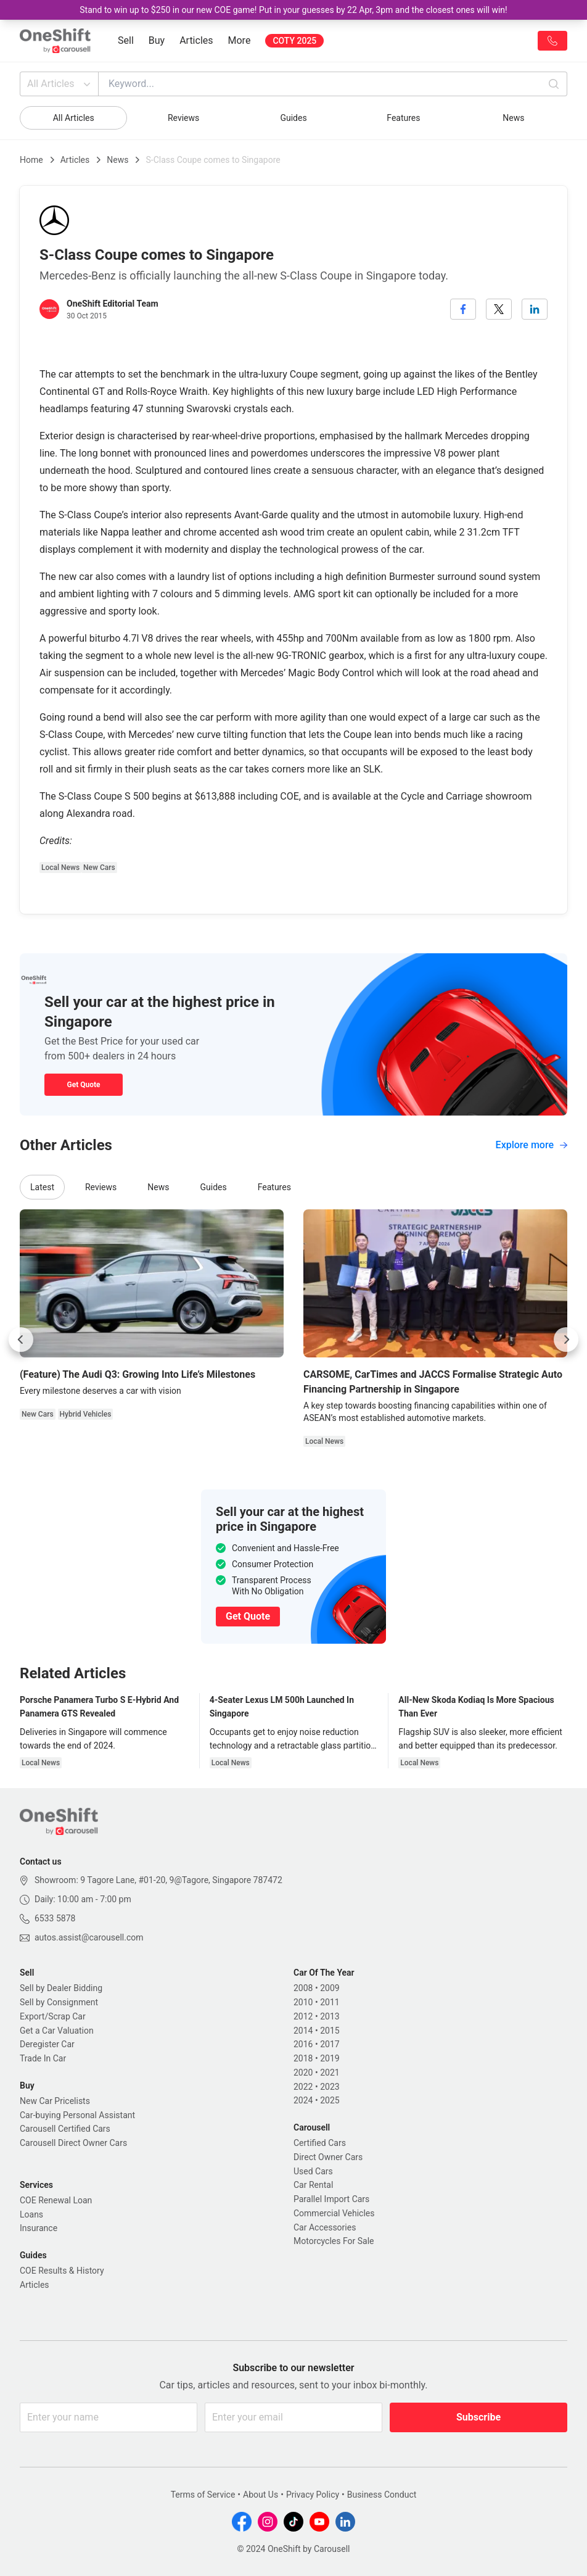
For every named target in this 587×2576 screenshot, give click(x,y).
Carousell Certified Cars (65, 2129)
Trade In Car (43, 2058)
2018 (303, 2058)
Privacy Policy (312, 2494)
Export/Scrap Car (53, 2016)
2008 (303, 1988)
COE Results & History (62, 2271)
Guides (293, 118)
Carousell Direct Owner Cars (73, 2143)
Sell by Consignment (59, 2002)
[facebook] (463, 309)
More (239, 40)
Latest (42, 1187)
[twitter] (499, 309)
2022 (303, 2087)
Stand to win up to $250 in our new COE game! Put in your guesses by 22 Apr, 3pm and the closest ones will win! (293, 10)
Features (403, 118)
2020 (303, 2072)
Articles (196, 40)
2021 (329, 2072)
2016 (303, 2044)
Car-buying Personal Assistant (77, 2115)
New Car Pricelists (55, 2101)
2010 (303, 2002)
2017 (329, 2044)
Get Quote (83, 1084)
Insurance (38, 2228)
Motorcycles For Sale (334, 2241)
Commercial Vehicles (334, 2213)
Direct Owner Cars (328, 2157)
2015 (329, 2031)
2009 (329, 1988)
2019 (329, 2058)
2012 (303, 2016)
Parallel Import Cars (331, 2199)
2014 (303, 2031)
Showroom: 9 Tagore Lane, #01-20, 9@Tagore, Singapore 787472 (158, 1880)
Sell (126, 40)
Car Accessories (325, 2227)
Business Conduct (382, 2494)
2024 (303, 2100)
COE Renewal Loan (56, 2200)
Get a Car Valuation (57, 2031)
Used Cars (313, 2171)
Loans (31, 2214)
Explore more (531, 1145)
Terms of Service (203, 2494)
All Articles (60, 84)
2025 (329, 2100)
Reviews (183, 118)
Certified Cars (320, 2143)
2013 (329, 2016)
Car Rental (313, 2185)
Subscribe (478, 2417)
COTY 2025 (294, 41)
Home (31, 160)
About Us (260, 2494)
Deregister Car (47, 2044)
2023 (329, 2087)
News (513, 118)
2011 (329, 2002)
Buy (157, 40)
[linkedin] (535, 309)
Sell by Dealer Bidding (61, 1988)
